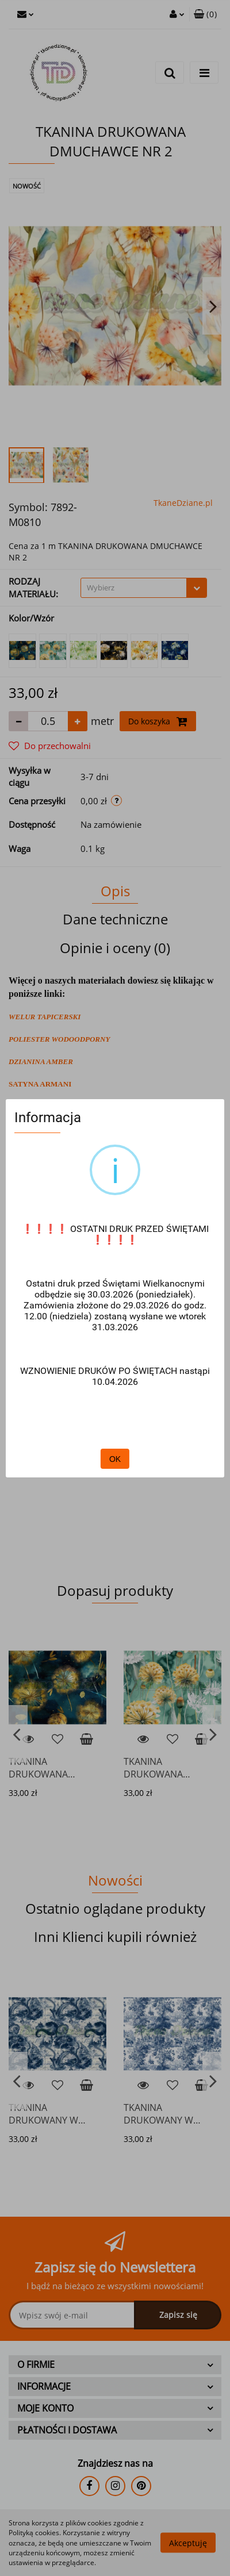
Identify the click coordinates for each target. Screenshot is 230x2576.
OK (115, 1459)
